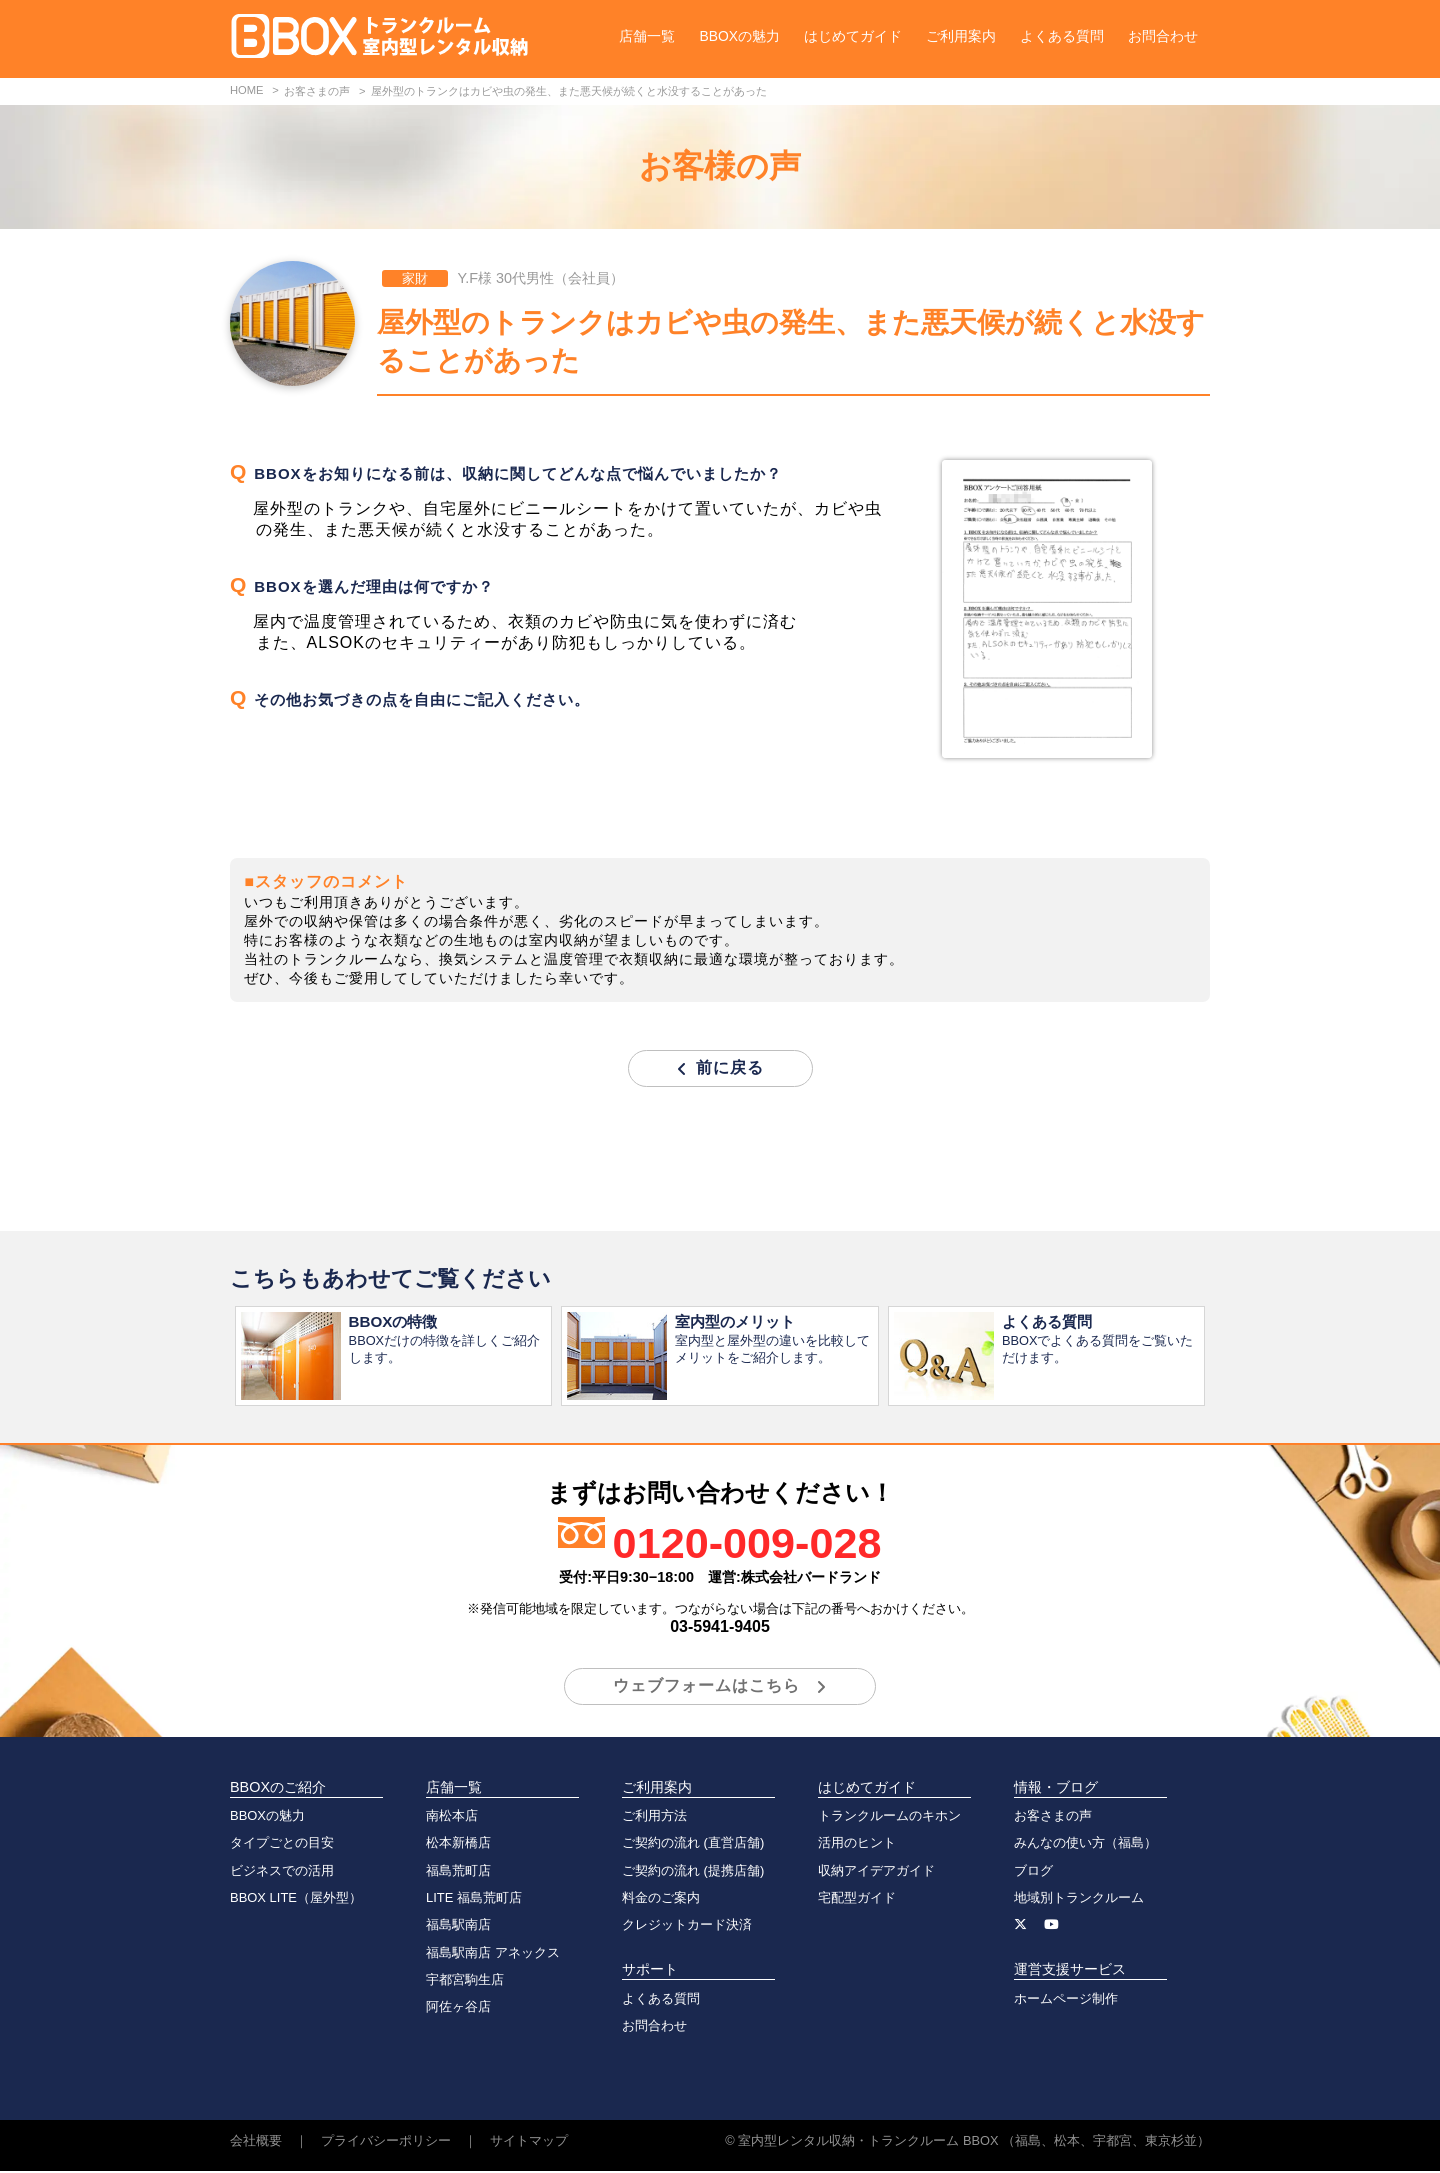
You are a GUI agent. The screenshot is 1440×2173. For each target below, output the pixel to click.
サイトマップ (529, 2142)
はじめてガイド (853, 36)
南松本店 (452, 1817)
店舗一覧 (647, 36)
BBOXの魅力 (739, 36)
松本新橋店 (458, 1844)
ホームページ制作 (1066, 2000)
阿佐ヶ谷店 (458, 2008)
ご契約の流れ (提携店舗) (693, 1872)
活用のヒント (857, 1844)
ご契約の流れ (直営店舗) (693, 1844)
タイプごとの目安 (282, 1844)
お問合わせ (1163, 36)
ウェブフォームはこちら (706, 1687)
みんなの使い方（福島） (1085, 1844)
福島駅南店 (458, 1926)
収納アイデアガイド (876, 1872)
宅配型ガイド (857, 1899)
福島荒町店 (458, 1872)
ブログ (1033, 1872)
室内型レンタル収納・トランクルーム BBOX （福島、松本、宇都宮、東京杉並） (974, 2142)
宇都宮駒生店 (465, 1981)
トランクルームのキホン (889, 1817)
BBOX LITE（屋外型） (296, 1899)
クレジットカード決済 (687, 1926)
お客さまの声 (1053, 1817)
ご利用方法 (654, 1817)
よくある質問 (1062, 36)
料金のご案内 (661, 1899)
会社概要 (256, 2142)
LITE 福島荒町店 (474, 1899)
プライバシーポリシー (386, 2142)
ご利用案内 (961, 36)
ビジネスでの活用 (282, 1872)
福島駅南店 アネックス (493, 1954)
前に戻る (730, 1067)
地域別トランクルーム (1079, 1899)
